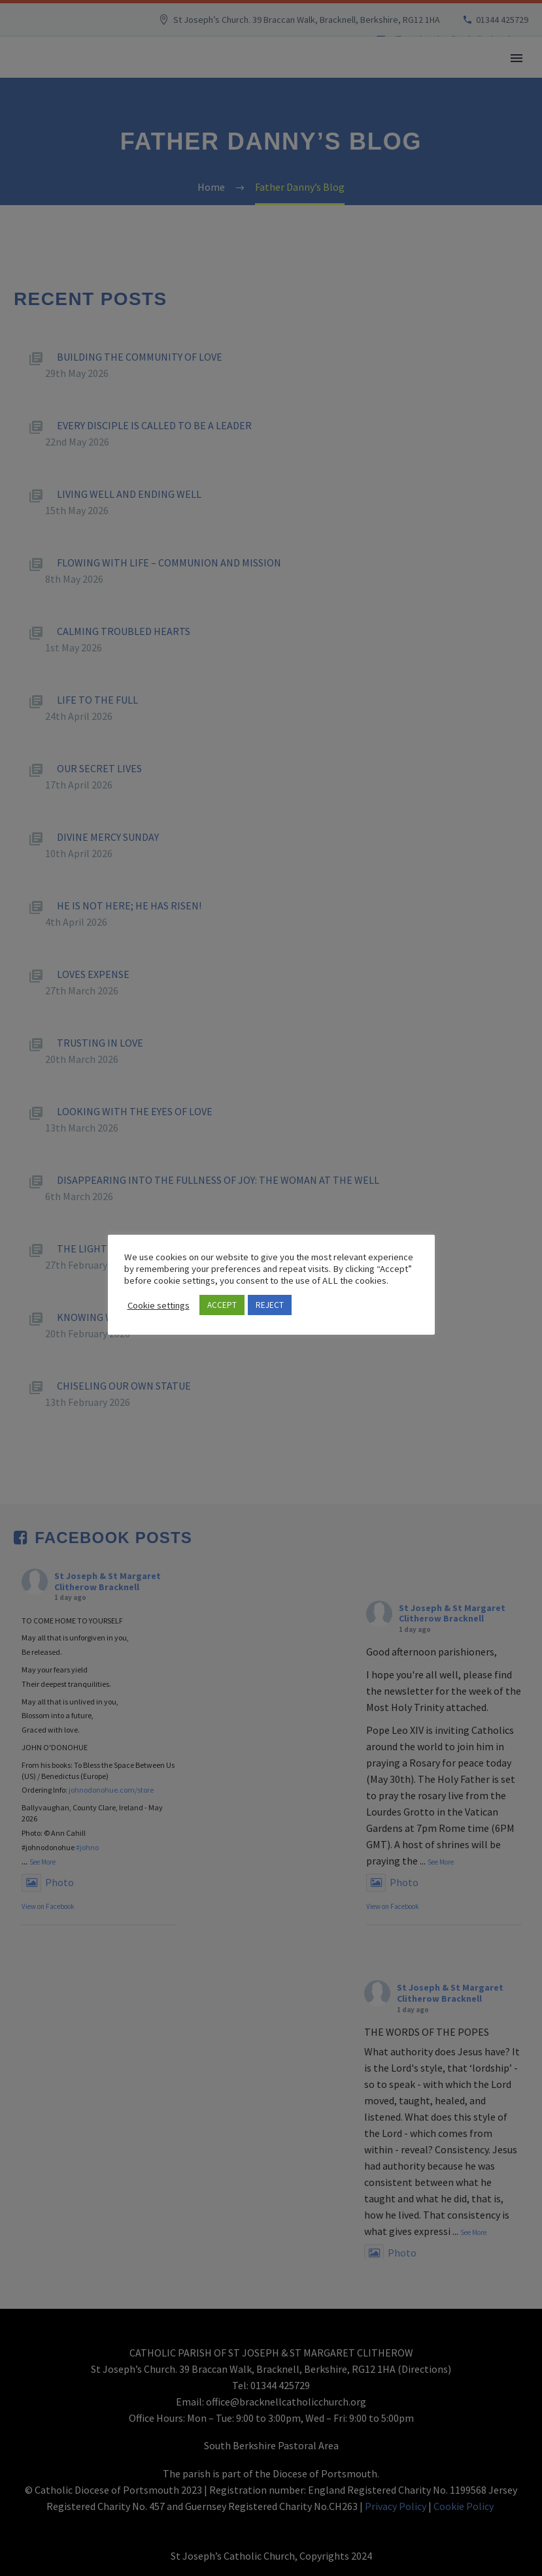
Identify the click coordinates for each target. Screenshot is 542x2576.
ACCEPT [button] (222, 1305)
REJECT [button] (270, 1305)
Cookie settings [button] (158, 1305)
